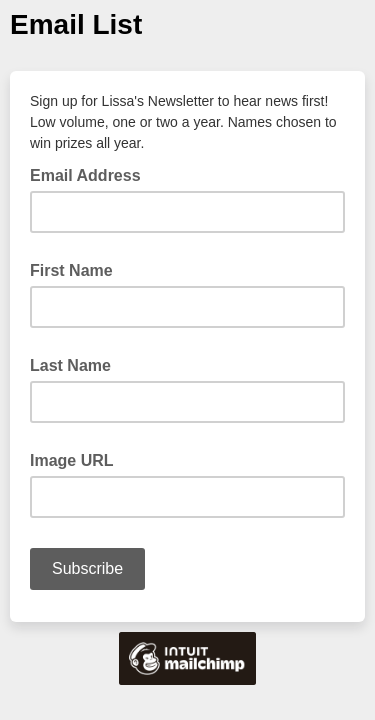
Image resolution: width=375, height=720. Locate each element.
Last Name (70, 365)
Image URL (72, 460)
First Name (71, 270)
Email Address (91, 174)
